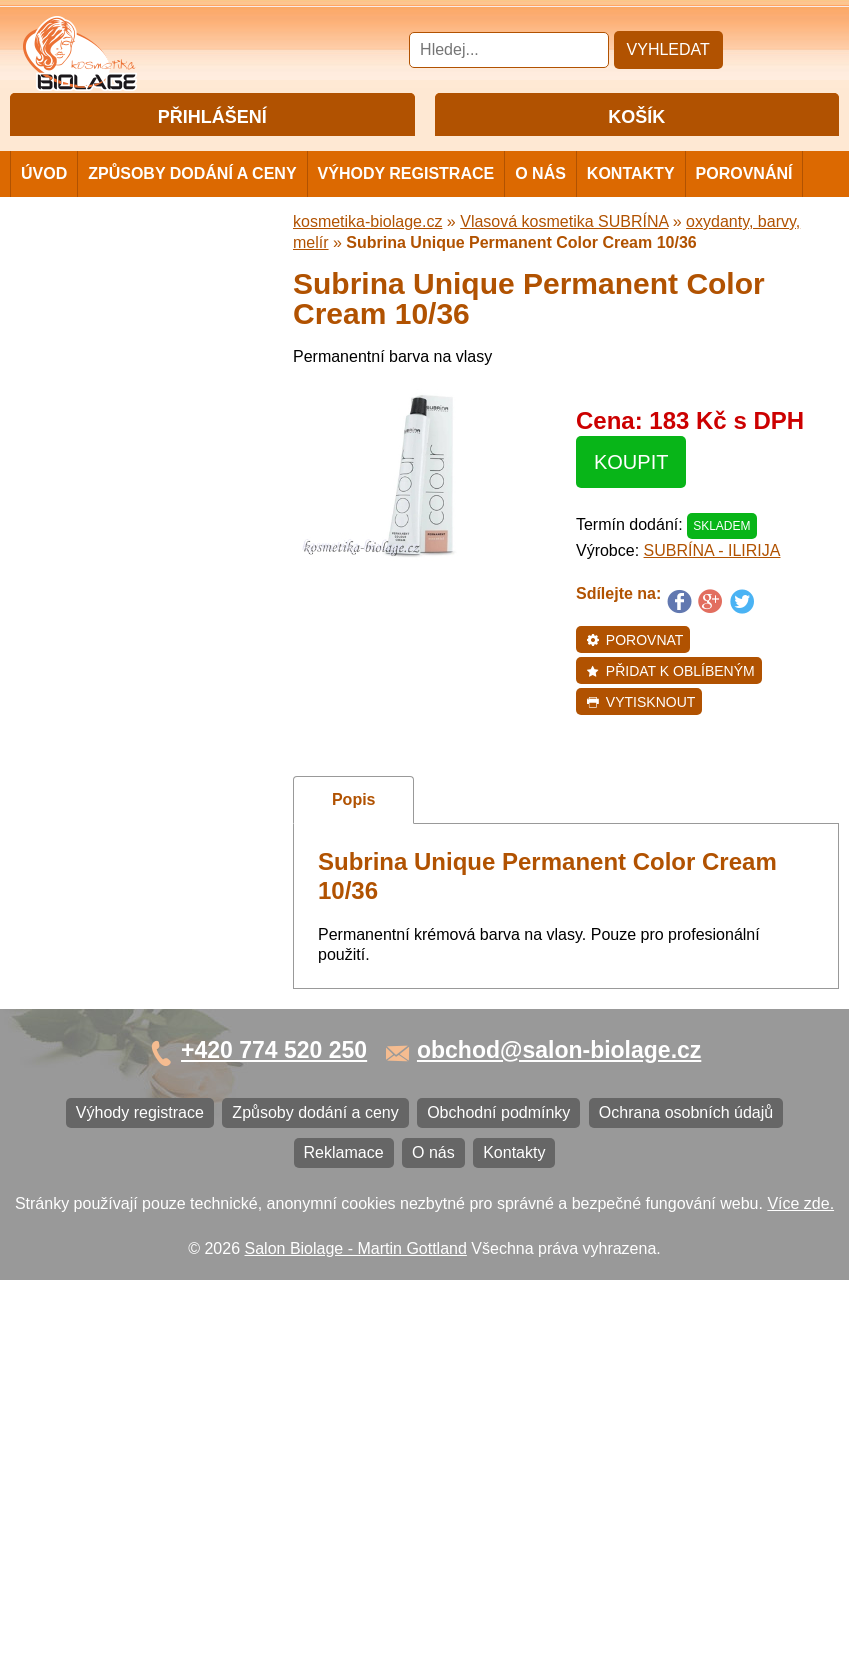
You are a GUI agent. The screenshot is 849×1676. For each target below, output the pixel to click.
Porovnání (744, 208)
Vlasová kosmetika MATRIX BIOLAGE (128, 371)
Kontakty (631, 208)
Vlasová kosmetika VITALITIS (135, 762)
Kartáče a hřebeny (95, 960)
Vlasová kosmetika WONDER (135, 564)
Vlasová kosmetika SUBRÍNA (134, 521)
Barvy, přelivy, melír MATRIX (131, 412)
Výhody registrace (406, 208)
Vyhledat (668, 49)
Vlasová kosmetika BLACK (125, 894)
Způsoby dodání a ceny (192, 208)
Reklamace (70, 1170)
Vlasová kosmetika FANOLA (130, 597)
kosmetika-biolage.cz (367, 256)
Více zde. (800, 1598)
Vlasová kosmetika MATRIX (128, 330)
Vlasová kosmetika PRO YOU (135, 696)
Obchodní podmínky (101, 1104)
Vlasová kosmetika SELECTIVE (143, 795)
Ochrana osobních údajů (117, 1137)
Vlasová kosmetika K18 (113, 828)
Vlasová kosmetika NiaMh (122, 445)
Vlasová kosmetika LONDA (126, 663)
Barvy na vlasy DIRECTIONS (133, 861)
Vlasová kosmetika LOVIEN (128, 729)
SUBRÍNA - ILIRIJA (712, 585)
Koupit (631, 497)
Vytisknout (640, 737)
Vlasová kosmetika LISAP (121, 478)
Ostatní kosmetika (94, 927)
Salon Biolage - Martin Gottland (356, 1643)
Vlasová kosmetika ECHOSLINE (145, 630)
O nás (540, 208)
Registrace (251, 151)
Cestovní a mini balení (109, 297)
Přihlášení (170, 151)
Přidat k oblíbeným (670, 706)
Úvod (44, 208)
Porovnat (634, 675)
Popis (354, 834)
